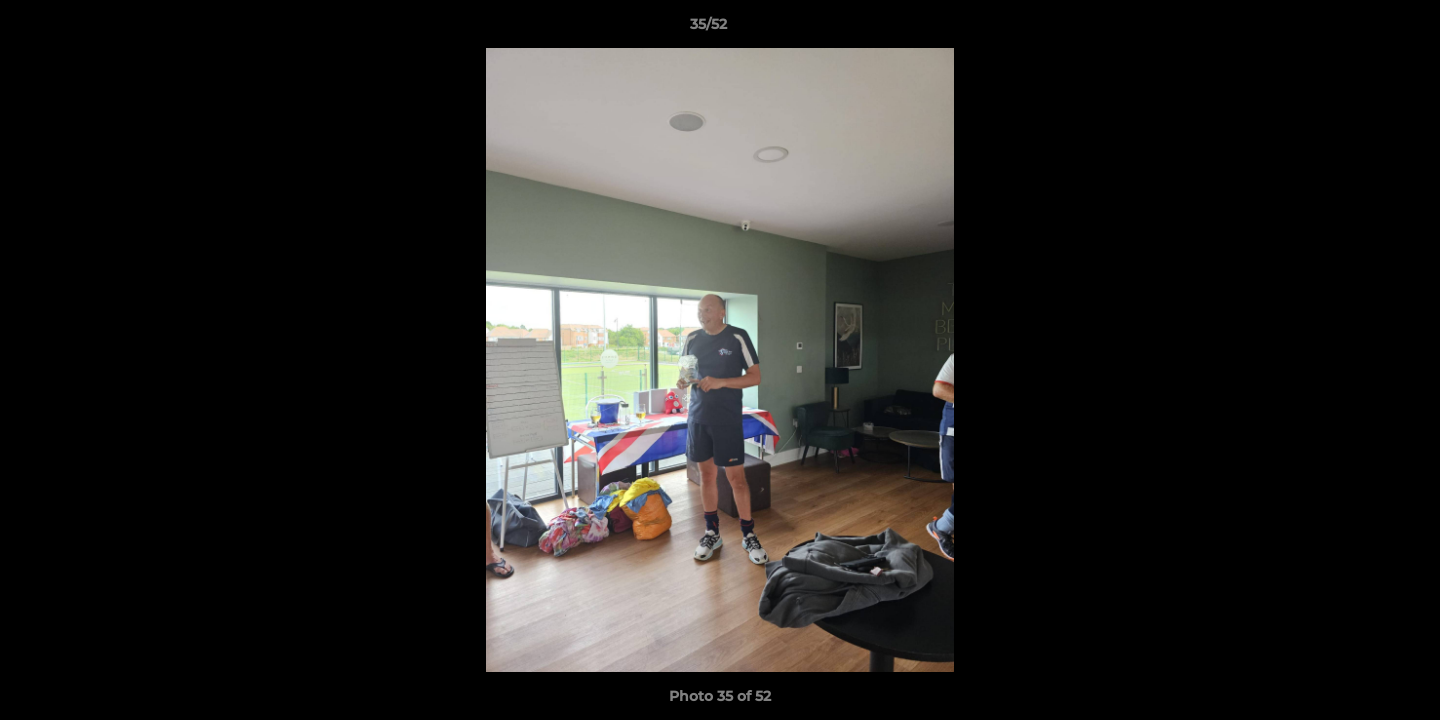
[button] (1356, 29)
